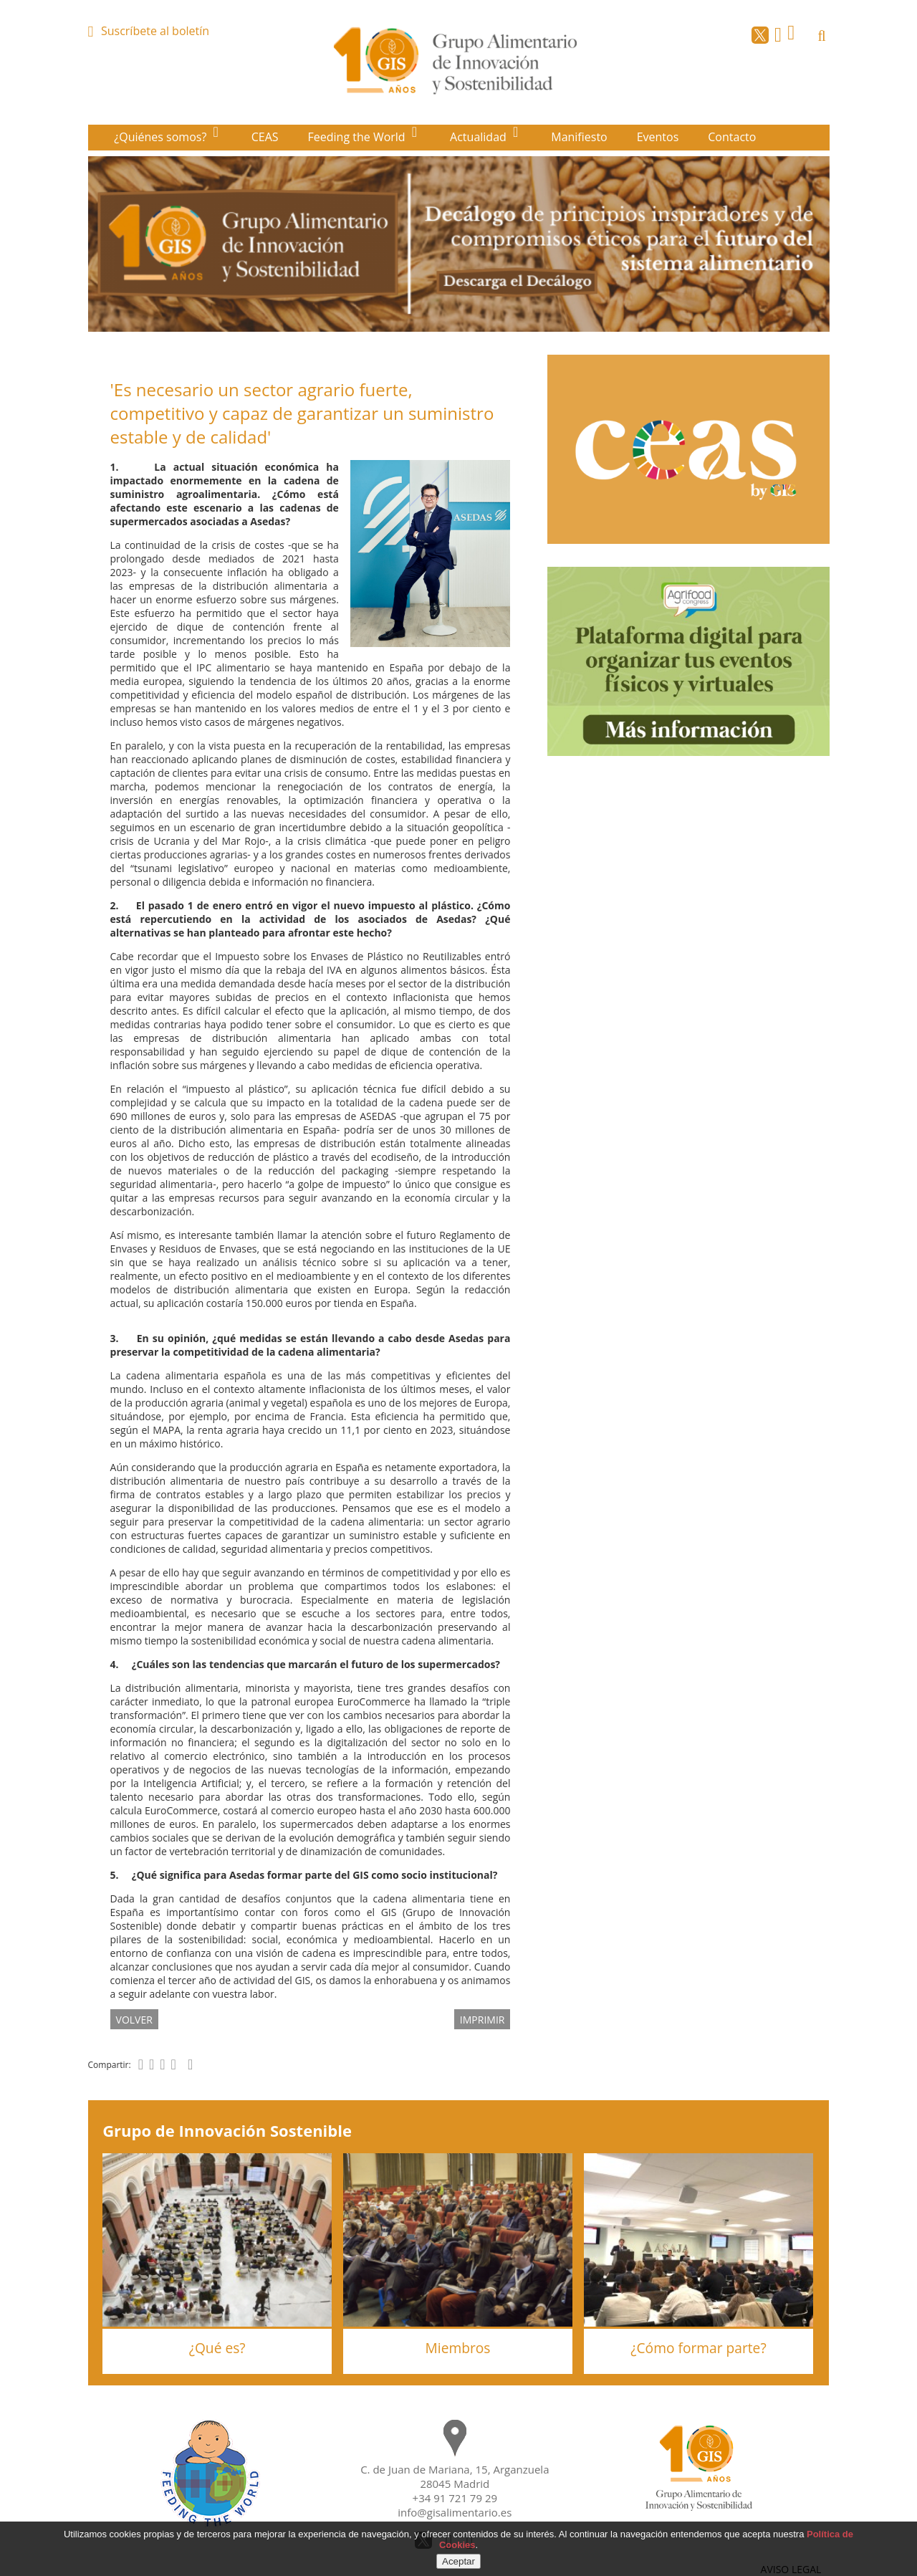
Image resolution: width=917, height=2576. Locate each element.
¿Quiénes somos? (161, 137)
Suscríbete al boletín (155, 31)
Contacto (732, 137)
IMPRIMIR (482, 2019)
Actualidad (479, 137)
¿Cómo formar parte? (698, 2347)
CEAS (265, 137)
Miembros (458, 2347)
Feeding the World (358, 137)
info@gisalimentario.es (455, 2512)
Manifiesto (579, 137)
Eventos (658, 137)
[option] (459, 244)
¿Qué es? (217, 2347)
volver (134, 2019)
